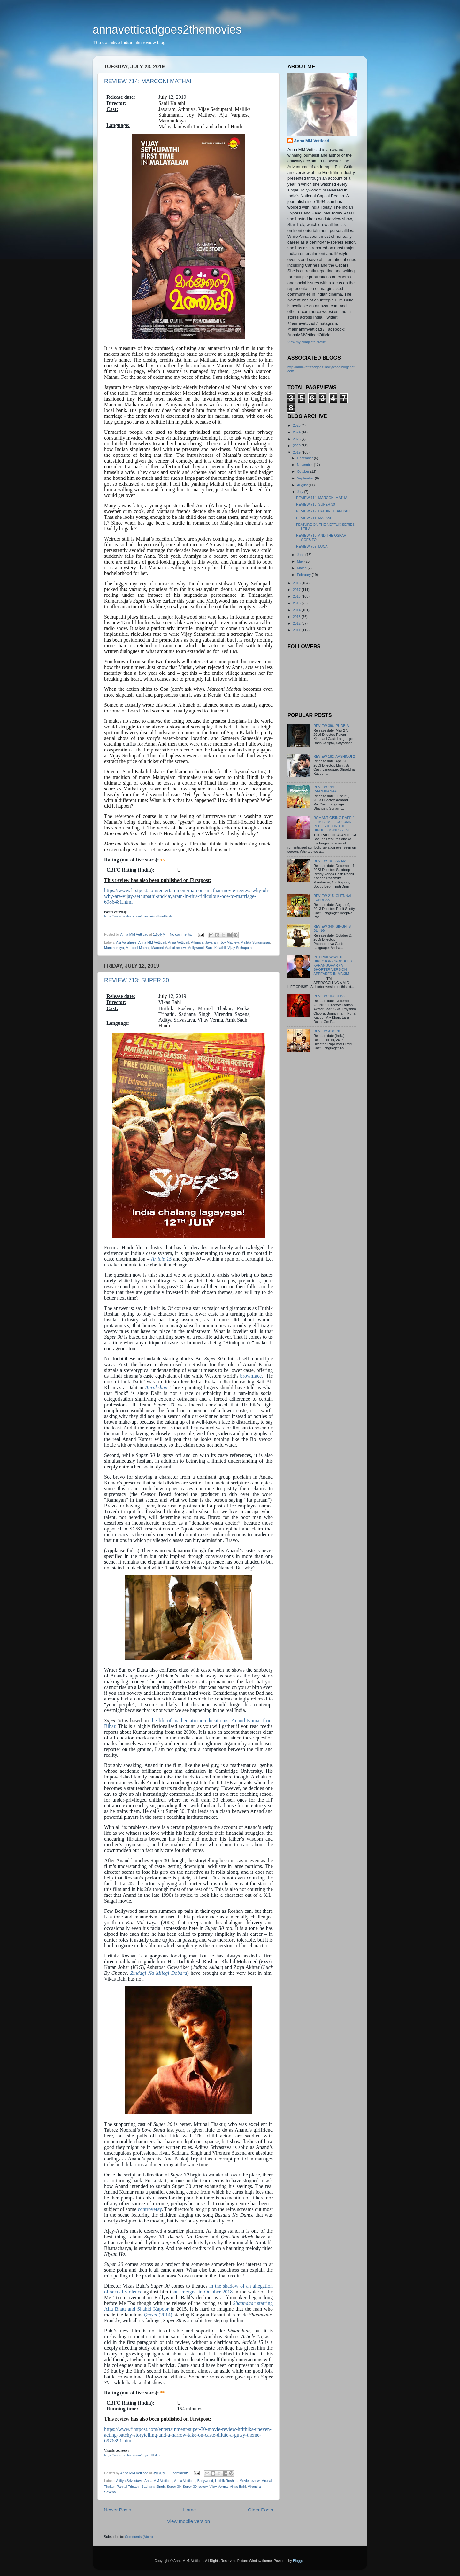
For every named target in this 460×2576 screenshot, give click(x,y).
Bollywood (205, 2481)
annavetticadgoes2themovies (167, 29)
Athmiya (197, 942)
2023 (297, 439)
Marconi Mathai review (168, 948)
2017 (297, 590)
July (300, 492)
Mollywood (196, 948)
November (305, 465)
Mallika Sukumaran (255, 942)
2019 (297, 452)
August (303, 485)
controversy (150, 2209)
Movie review (249, 2481)
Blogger (299, 2561)
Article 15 (161, 1259)
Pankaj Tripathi (128, 2486)
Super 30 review (195, 2486)
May (300, 561)
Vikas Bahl (238, 2486)
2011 (297, 630)
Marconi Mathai (138, 948)
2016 (297, 596)
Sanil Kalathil (216, 948)
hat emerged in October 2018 (202, 2291)
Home (189, 2509)
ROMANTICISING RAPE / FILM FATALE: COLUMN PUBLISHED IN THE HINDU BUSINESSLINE (333, 824)
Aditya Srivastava (129, 2481)
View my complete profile (307, 342)
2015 (297, 603)
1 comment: (179, 2473)
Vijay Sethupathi (239, 948)
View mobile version (188, 2521)
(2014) (158, 2314)
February (304, 575)
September (306, 478)
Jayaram (211, 942)
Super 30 (174, 2486)
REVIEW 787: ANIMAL (330, 861)
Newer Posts (117, 2509)
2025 (297, 425)
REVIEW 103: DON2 (329, 996)
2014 (297, 610)
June (301, 554)
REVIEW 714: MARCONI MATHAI (147, 81)
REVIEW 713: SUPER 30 (136, 980)
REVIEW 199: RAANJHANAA (325, 789)
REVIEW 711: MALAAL (314, 518)
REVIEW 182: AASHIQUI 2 (334, 756)
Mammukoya (114, 948)
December (305, 458)
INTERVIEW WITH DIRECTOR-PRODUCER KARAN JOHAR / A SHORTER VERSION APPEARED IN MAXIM (332, 965)
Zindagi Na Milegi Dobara (158, 1973)
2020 (297, 445)
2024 (297, 432)
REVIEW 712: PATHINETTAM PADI (323, 511)
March (302, 568)
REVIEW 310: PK (326, 1031)
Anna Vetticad (178, 942)
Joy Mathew (229, 942)
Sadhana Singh (153, 2486)
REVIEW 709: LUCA (311, 546)
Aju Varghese (126, 942)
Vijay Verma (219, 2486)
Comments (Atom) (139, 2537)
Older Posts (260, 2509)
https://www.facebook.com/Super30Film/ (132, 2455)
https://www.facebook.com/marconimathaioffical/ (138, 916)
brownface (251, 1376)
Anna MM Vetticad (152, 942)
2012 (297, 623)
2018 (297, 583)
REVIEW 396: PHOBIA (331, 726)
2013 (297, 617)
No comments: (181, 934)
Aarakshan (156, 1387)
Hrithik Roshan (226, 2481)
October (303, 471)
